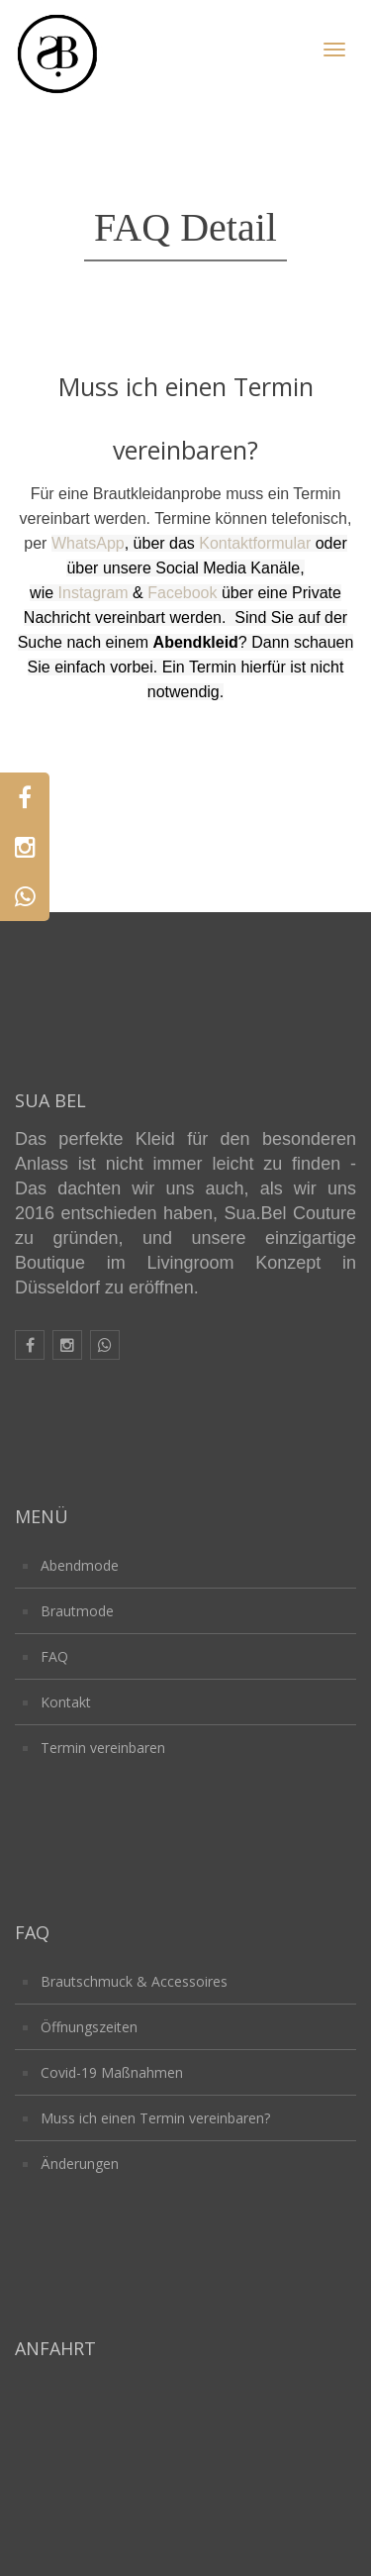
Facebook (182, 592)
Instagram (93, 592)
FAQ (54, 1656)
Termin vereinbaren (103, 1747)
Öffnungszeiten (89, 2026)
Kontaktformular (255, 543)
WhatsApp (88, 543)
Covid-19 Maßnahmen (112, 2072)
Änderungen (80, 2163)
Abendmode (80, 1565)
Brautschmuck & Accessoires (134, 1981)
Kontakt (66, 1702)
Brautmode (77, 1610)
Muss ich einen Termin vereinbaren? (155, 2118)
